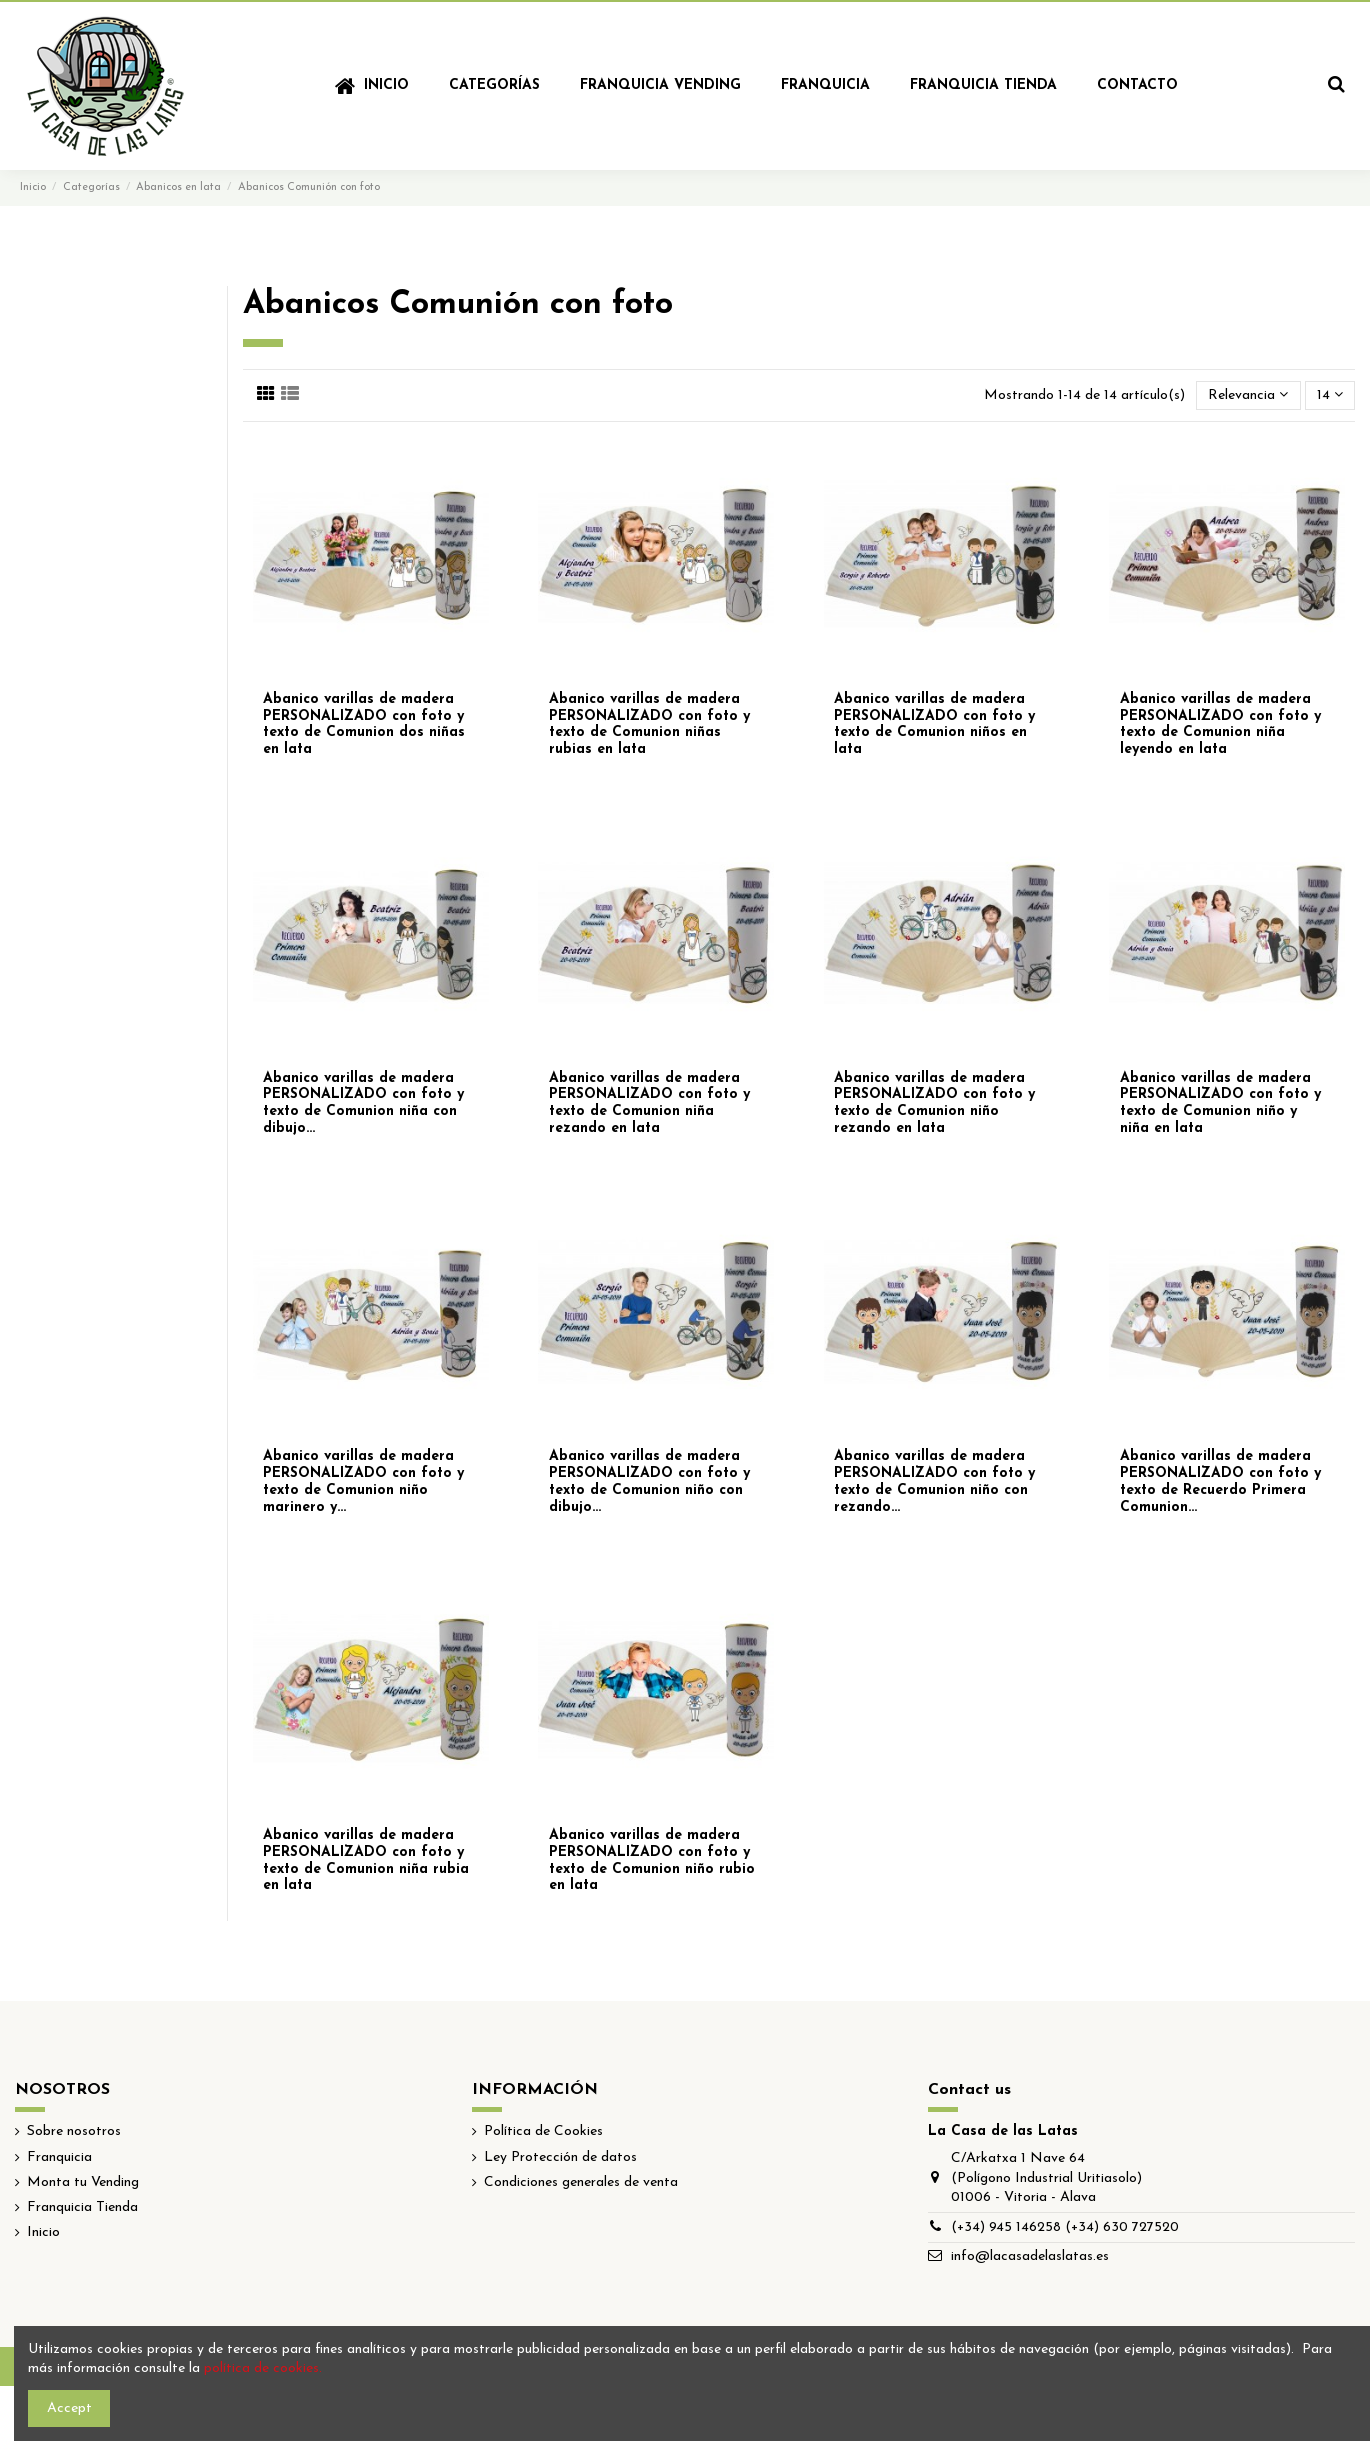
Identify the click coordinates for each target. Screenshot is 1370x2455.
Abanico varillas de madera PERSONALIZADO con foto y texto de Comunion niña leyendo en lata (1220, 724)
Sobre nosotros (74, 2131)
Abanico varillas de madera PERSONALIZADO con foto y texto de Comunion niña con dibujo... (363, 1103)
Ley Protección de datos (560, 2157)
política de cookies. (263, 2368)
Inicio (43, 2232)
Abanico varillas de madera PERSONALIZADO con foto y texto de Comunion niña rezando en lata (649, 1103)
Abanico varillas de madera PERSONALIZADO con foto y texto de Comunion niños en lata (934, 724)
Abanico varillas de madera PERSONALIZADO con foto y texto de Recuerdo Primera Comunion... (1220, 1481)
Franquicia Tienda (82, 2207)
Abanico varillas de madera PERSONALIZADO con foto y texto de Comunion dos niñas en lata (364, 724)
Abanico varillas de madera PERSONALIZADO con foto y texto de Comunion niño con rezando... (934, 1481)
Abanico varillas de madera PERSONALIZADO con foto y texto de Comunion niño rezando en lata (934, 1103)
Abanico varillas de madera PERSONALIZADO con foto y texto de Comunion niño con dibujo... (649, 1481)
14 (1330, 395)
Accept (69, 2408)
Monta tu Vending (83, 2182)
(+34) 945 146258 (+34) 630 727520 (1065, 2227)
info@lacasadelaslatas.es (1030, 2256)
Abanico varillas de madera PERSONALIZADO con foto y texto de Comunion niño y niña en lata (1220, 1103)
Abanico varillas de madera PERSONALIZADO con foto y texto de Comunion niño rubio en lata (652, 1860)
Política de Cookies (543, 2131)
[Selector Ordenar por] (1248, 395)
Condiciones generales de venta (581, 2182)
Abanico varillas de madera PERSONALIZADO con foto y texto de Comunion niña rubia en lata (366, 1860)
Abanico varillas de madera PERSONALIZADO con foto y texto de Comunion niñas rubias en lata (649, 724)
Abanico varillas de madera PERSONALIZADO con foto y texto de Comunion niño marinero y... (363, 1481)
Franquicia (59, 2157)
